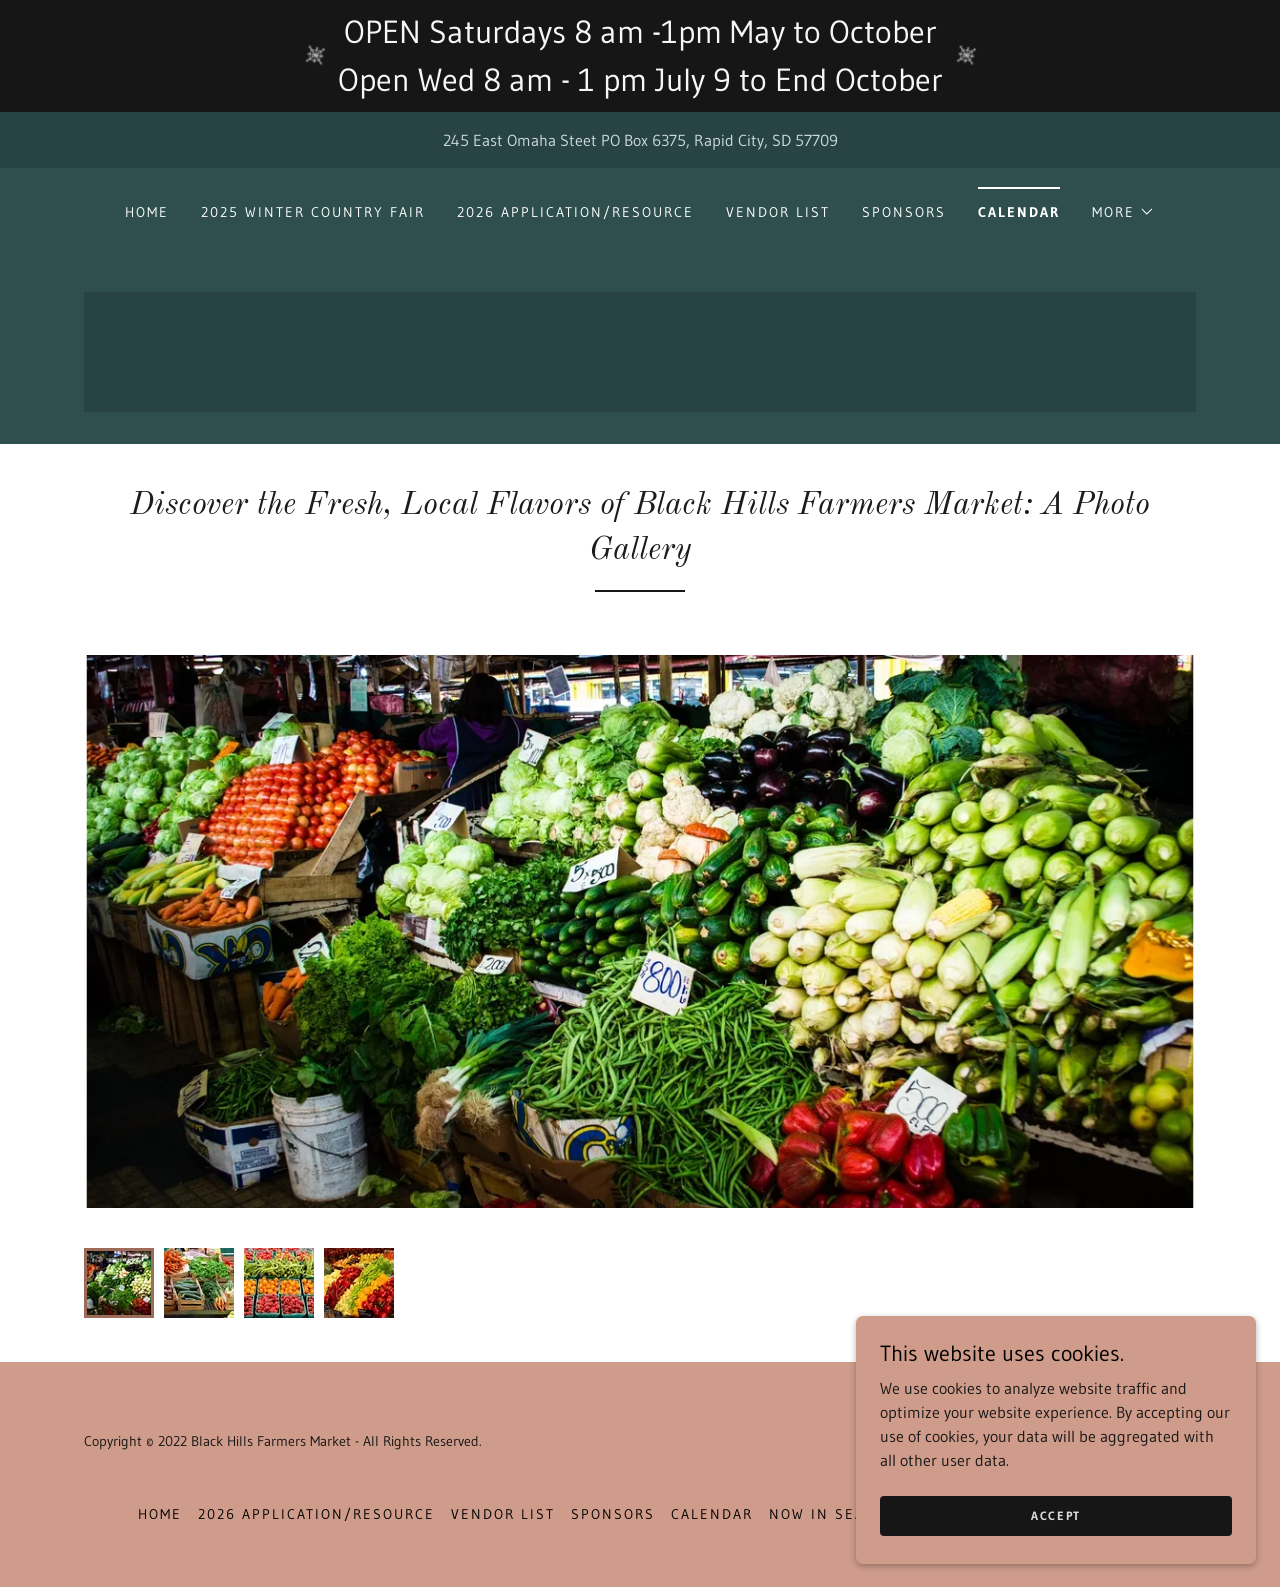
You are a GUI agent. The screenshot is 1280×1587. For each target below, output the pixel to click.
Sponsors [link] (904, 212)
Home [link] (147, 212)
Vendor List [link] (778, 212)
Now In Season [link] (833, 1514)
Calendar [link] (1019, 212)
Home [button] (160, 1514)
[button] (1123, 212)
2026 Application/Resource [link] (575, 212)
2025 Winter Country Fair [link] (313, 212)
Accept (1056, 1515)
